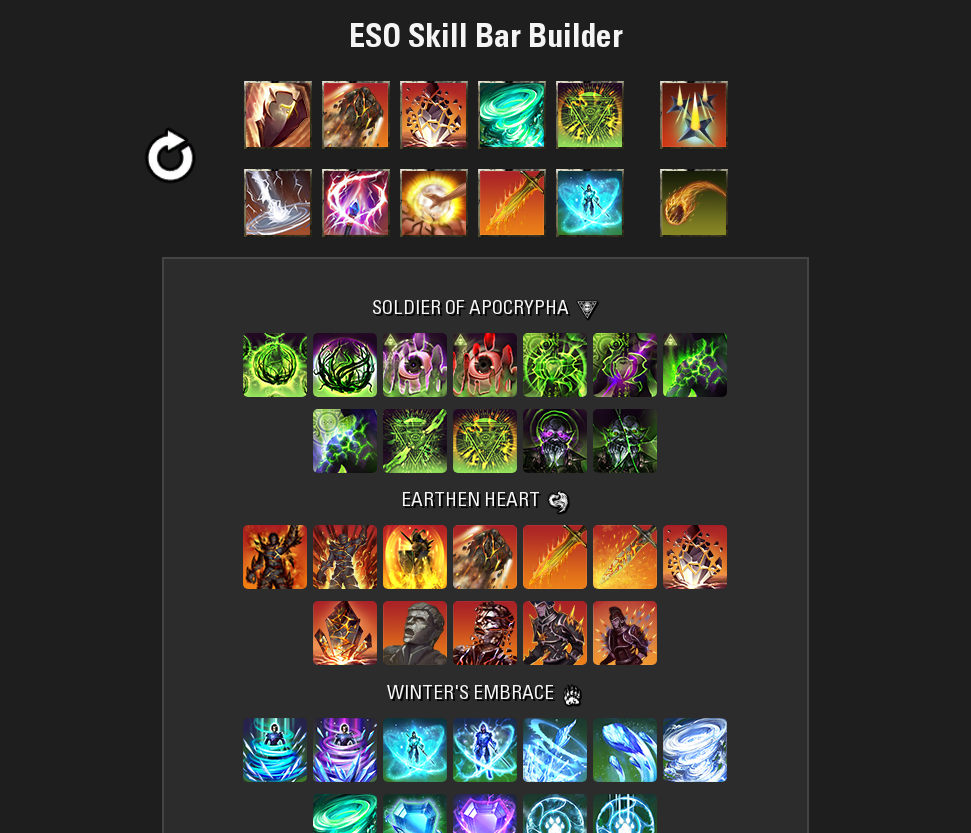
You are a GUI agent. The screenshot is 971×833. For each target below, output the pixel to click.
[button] (170, 158)
